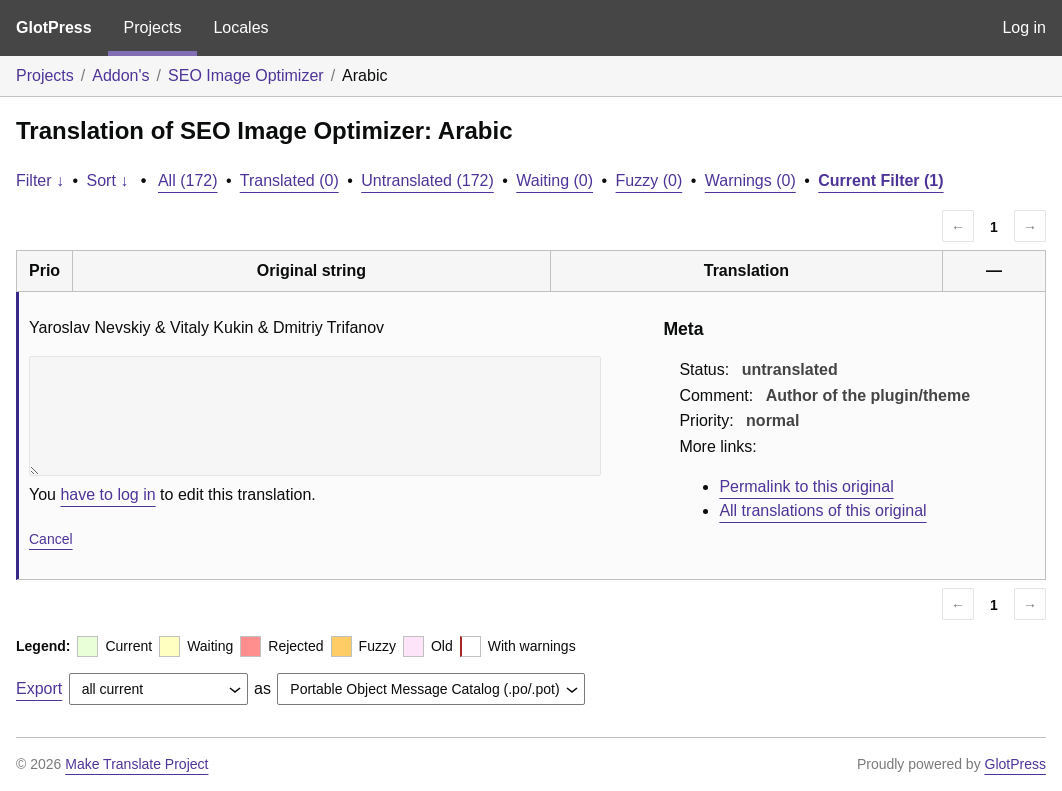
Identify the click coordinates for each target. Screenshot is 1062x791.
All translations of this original (822, 510)
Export (39, 688)
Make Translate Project (136, 764)
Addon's (120, 75)
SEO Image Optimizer (246, 75)
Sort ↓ (108, 180)
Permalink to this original (806, 486)
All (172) (188, 180)
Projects (153, 27)
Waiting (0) (554, 180)
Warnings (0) (750, 180)
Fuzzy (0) (649, 180)
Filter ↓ (40, 180)
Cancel (51, 539)
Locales (240, 27)
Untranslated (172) (427, 180)
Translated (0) (289, 180)
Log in (1024, 27)
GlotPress (54, 27)
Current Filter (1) (880, 180)
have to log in (107, 494)
